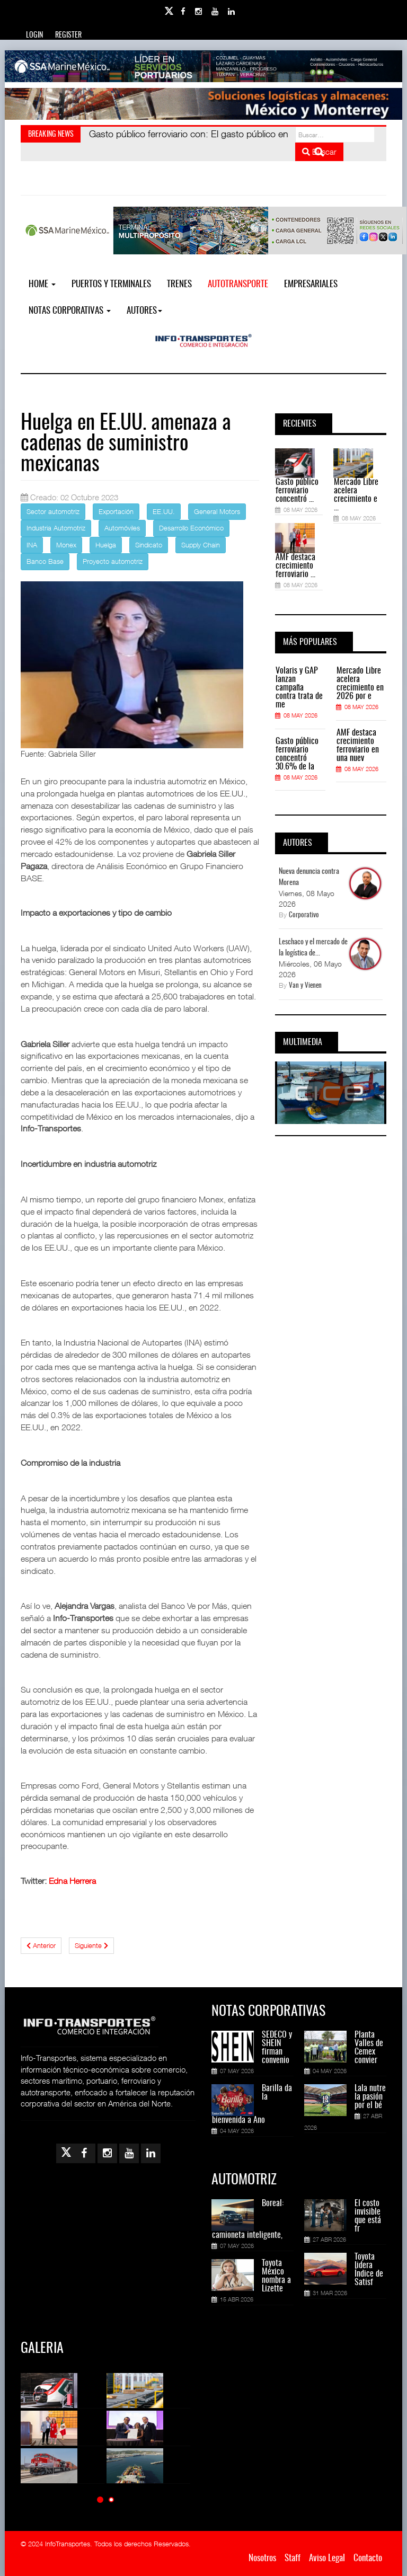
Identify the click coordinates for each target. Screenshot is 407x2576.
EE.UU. (164, 511)
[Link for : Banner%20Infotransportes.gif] (203, 104)
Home (42, 284)
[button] (100, 2499)
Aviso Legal (327, 2558)
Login (34, 35)
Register (68, 35)
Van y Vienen (305, 985)
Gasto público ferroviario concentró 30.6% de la (297, 754)
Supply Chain (200, 545)
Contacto (367, 2558)
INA (31, 545)
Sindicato (148, 545)
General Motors (217, 511)
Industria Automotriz (55, 528)
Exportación (116, 511)
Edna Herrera (72, 1880)
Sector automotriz (52, 511)
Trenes (179, 284)
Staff (292, 2558)
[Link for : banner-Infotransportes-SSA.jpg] (203, 66)
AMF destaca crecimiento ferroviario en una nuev (358, 746)
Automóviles (122, 528)
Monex (66, 545)
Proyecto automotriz (113, 561)
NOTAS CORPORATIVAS (70, 310)
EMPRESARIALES (311, 284)
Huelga (105, 545)
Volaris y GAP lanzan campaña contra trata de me (299, 688)
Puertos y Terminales (111, 284)
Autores (144, 310)
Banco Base (45, 561)
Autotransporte (238, 284)
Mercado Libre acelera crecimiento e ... (356, 495)
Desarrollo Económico (191, 528)
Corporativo (304, 915)
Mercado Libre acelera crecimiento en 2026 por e (360, 684)
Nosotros (262, 2558)
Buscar (319, 151)
